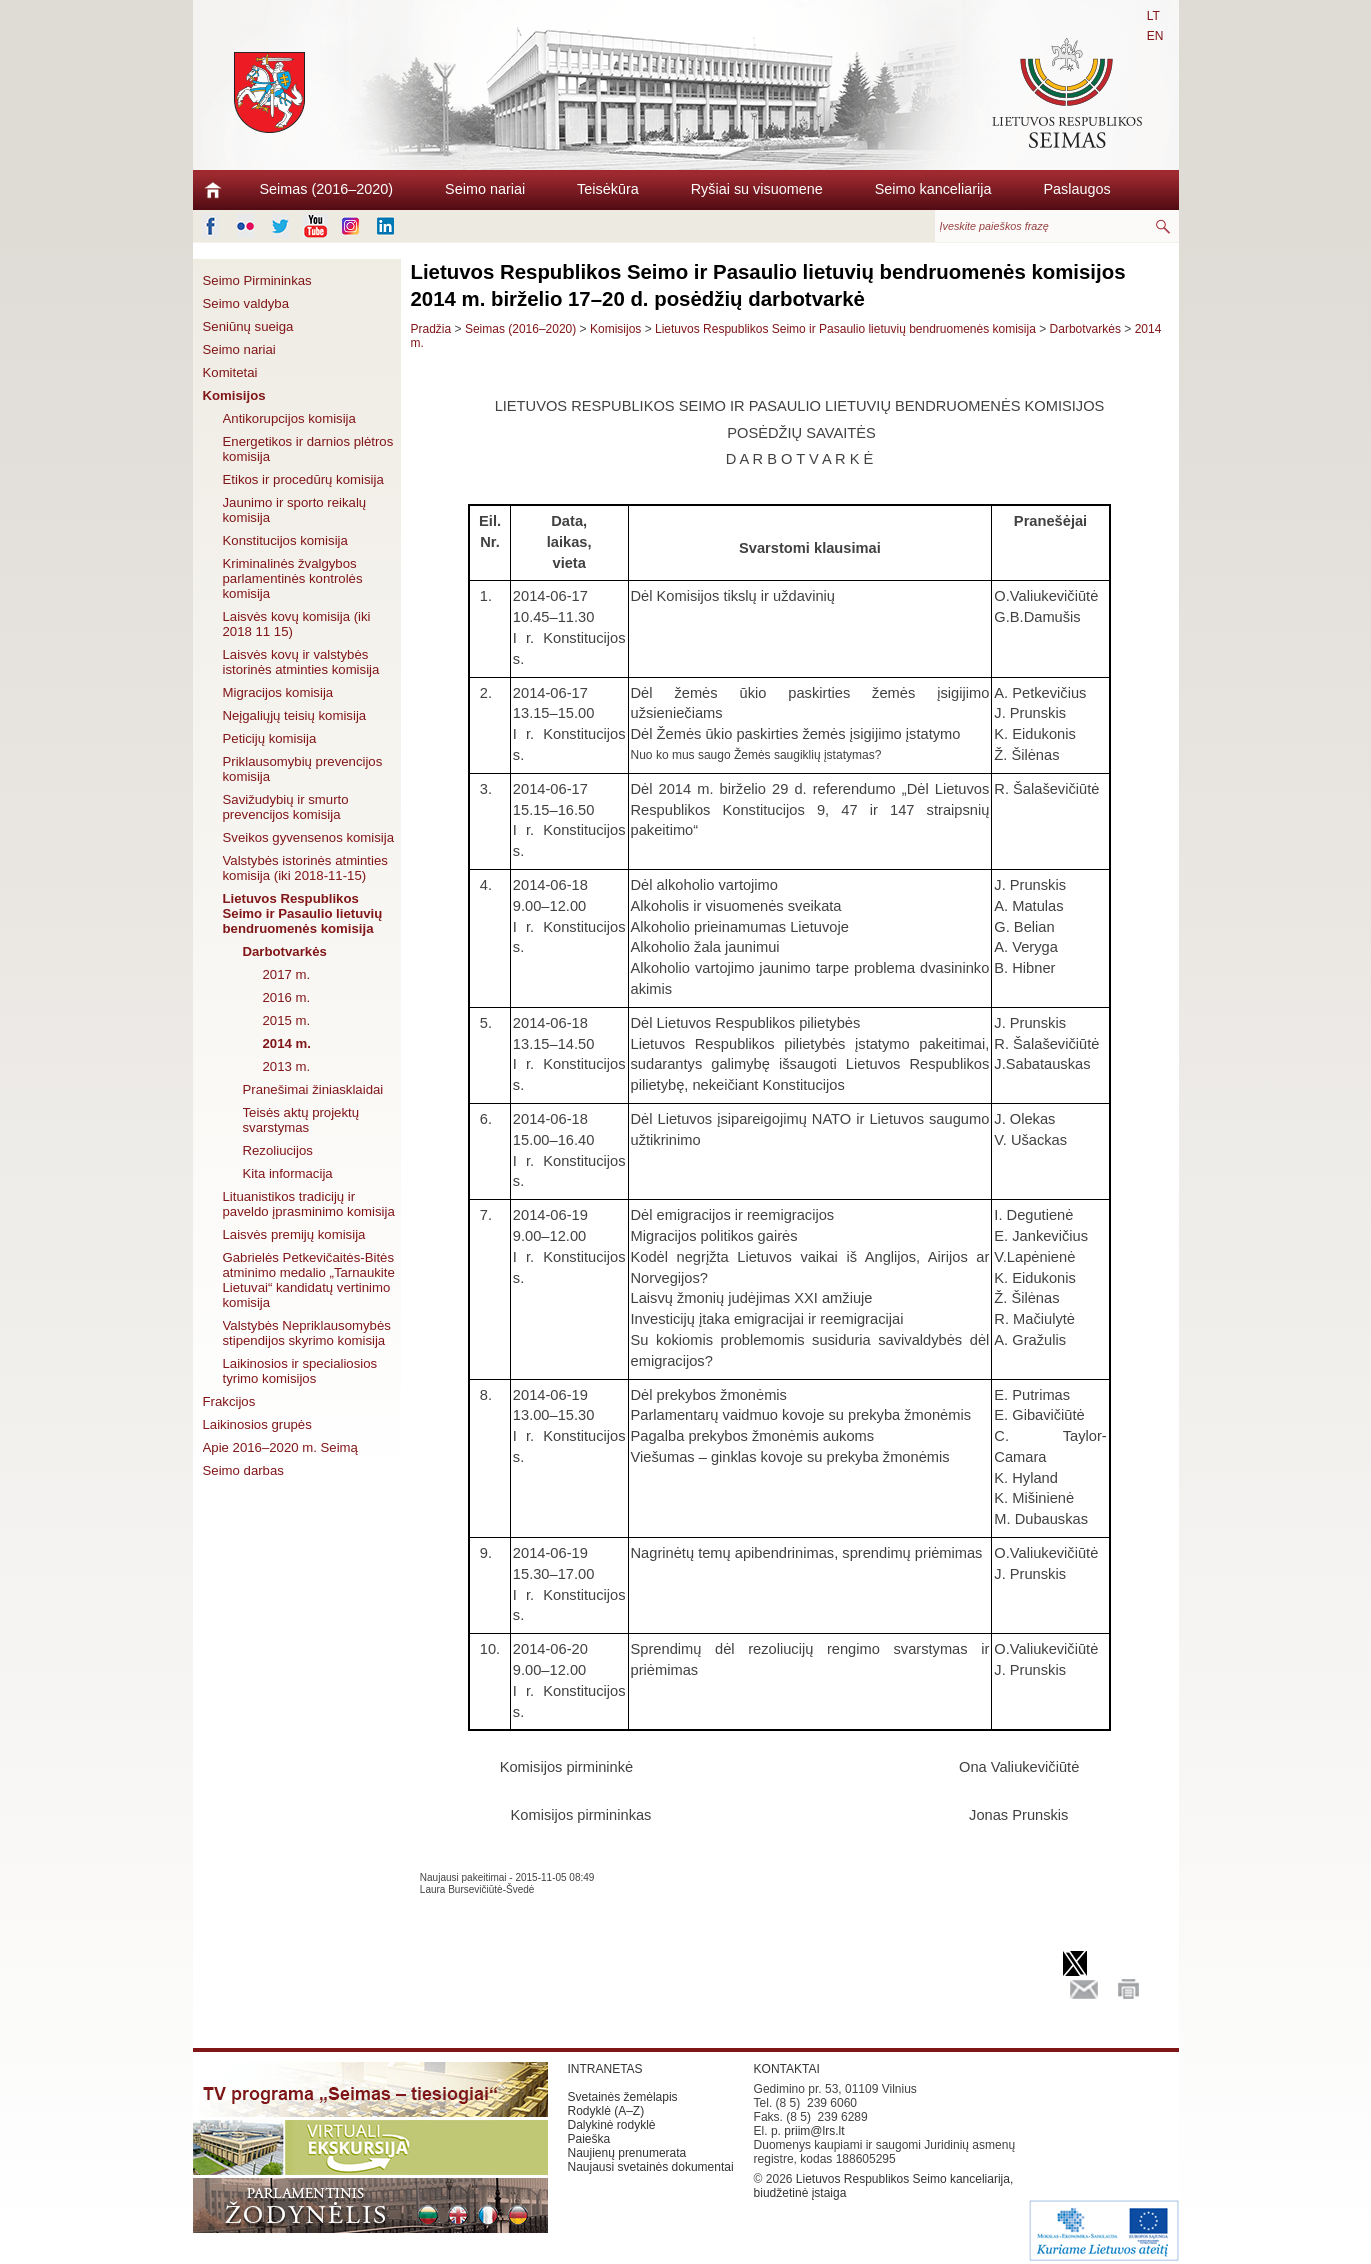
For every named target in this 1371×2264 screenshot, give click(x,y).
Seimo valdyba (246, 303)
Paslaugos (1076, 189)
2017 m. (287, 974)
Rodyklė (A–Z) (606, 2111)
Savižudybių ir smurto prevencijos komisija (286, 807)
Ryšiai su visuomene (757, 189)
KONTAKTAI (787, 2069)
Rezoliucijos (278, 1150)
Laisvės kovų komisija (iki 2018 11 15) (297, 624)
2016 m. (287, 997)
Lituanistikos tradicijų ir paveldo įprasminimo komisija (309, 1204)
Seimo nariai (485, 189)
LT (1153, 16)
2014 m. (287, 1043)
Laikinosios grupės (257, 1424)
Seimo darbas (243, 1470)
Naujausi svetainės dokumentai (651, 2167)
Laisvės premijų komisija (294, 1234)
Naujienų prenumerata (627, 2153)
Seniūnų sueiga (248, 326)
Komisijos (234, 395)
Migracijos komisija (278, 692)
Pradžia (431, 329)
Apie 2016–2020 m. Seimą (280, 1447)
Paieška (589, 2139)
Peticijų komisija (270, 738)
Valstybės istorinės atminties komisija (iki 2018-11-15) (305, 868)
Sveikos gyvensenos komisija (309, 837)
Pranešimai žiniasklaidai (313, 1089)
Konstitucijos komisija (285, 540)
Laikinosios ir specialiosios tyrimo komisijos (300, 1371)
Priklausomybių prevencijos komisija (303, 769)
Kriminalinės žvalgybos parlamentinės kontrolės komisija (293, 578)
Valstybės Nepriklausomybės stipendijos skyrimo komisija (307, 1333)
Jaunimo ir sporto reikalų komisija (295, 510)
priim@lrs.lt (814, 2131)
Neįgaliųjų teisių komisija (295, 715)
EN (1155, 36)
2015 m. (287, 1020)
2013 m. (287, 1066)
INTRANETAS (605, 2069)
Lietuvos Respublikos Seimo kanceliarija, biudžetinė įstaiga (884, 2186)
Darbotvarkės (285, 951)
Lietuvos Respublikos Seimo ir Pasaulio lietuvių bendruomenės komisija (303, 913)
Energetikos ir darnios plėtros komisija (308, 449)
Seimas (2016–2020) (327, 189)
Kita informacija (288, 1173)
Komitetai (230, 372)
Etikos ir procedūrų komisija (303, 479)
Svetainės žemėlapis (623, 2097)
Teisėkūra (608, 189)
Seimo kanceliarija (933, 189)
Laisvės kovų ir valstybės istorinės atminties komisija (301, 662)
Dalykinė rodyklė (612, 2125)
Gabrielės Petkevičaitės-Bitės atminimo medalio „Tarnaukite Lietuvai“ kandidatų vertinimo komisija (309, 1280)
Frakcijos (229, 1401)
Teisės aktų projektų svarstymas (301, 1120)
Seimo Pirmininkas (257, 280)
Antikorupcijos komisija (289, 418)
